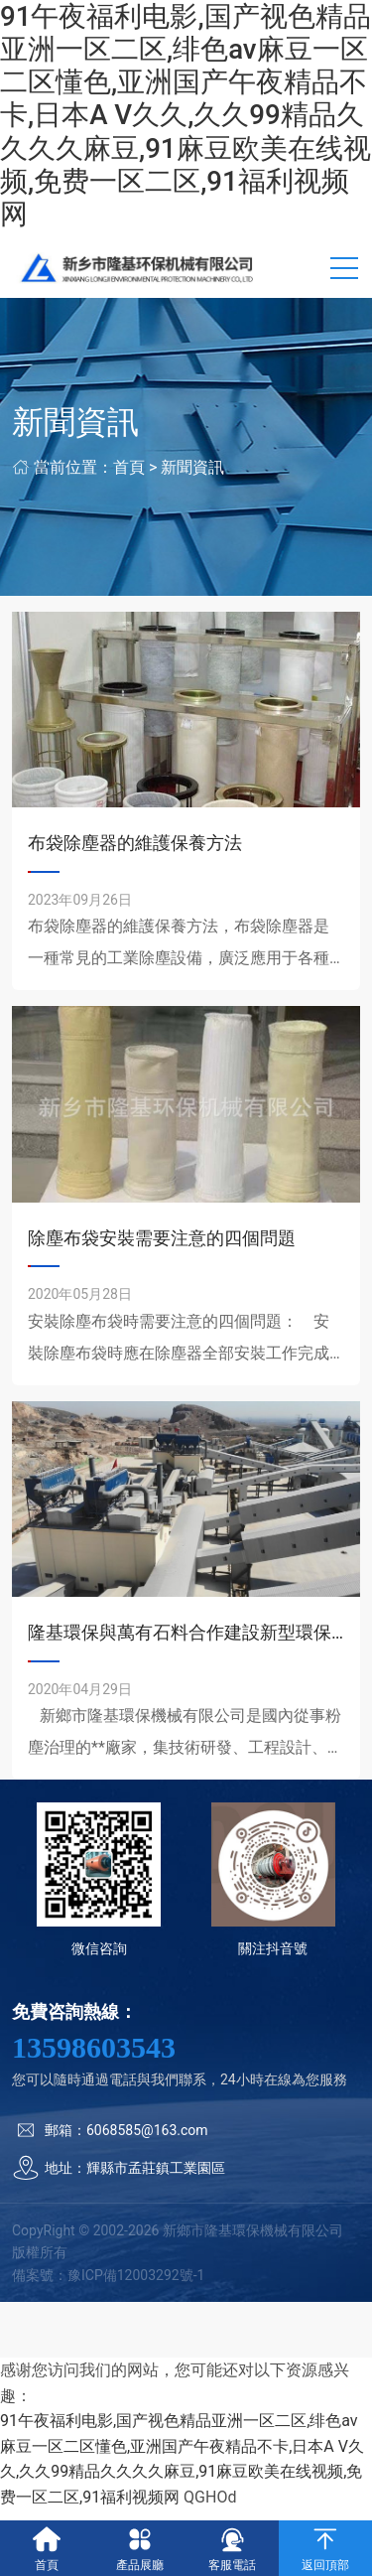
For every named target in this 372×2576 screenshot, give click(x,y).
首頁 (129, 467)
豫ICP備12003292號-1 (135, 2275)
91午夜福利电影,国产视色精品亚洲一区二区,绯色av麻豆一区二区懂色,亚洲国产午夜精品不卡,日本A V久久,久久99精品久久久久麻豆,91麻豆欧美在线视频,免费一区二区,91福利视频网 (185, 115)
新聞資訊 (192, 467)
